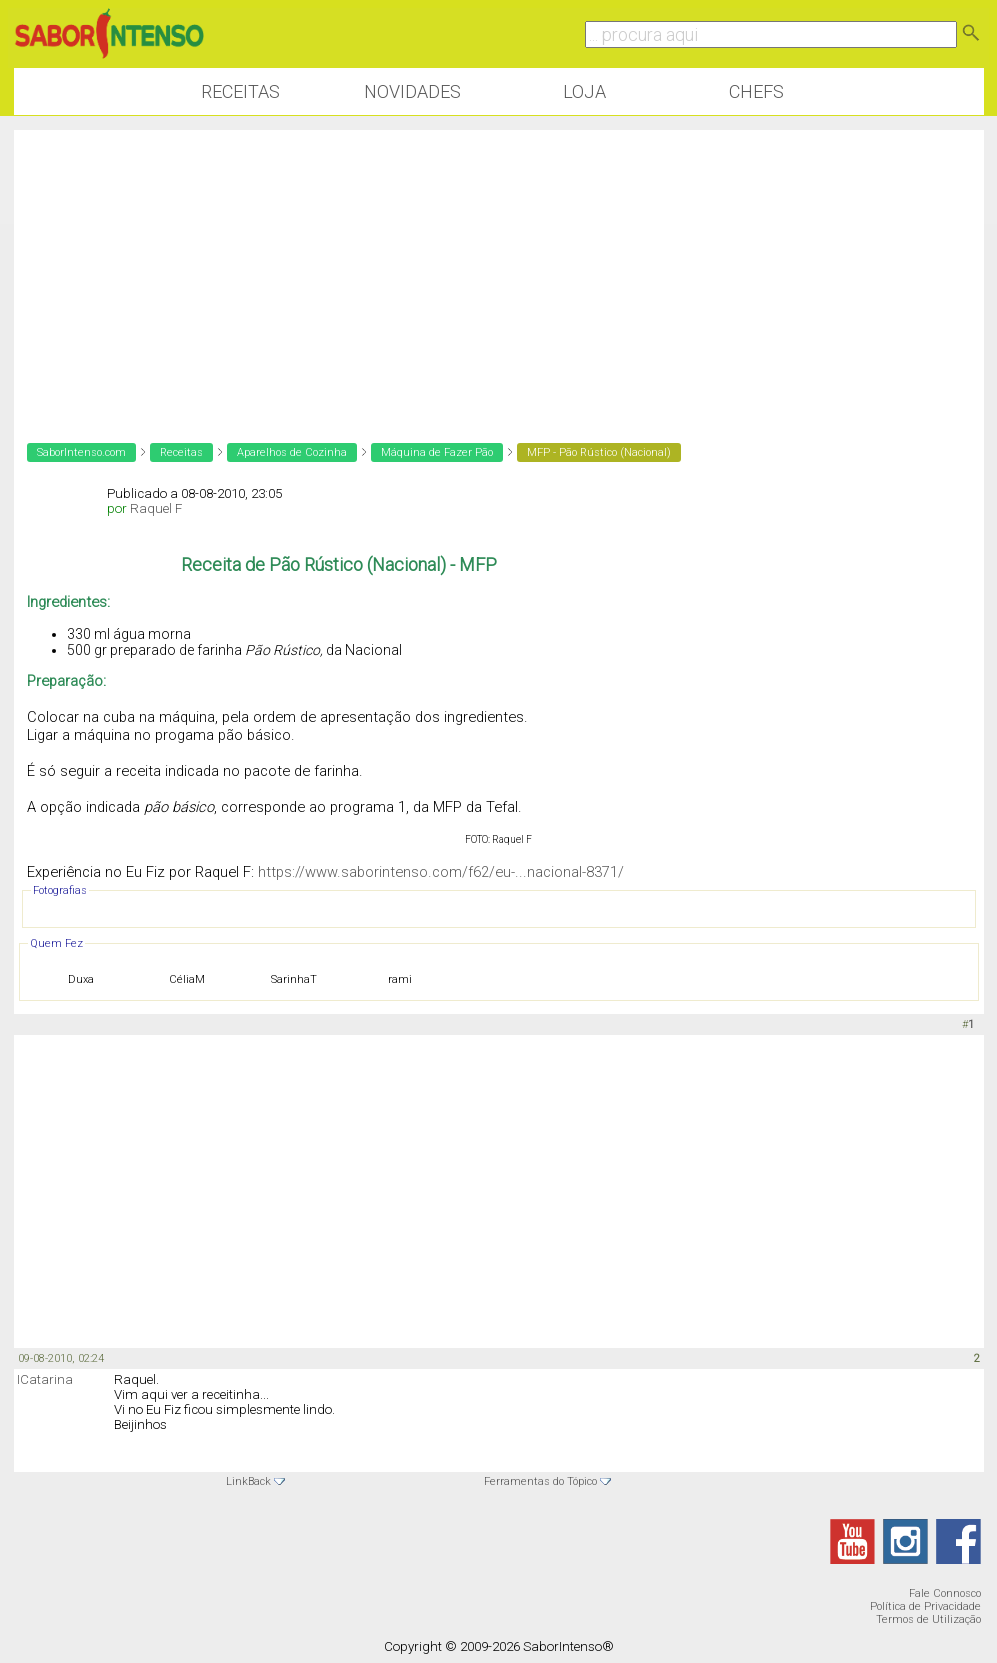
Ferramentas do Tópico (540, 1481)
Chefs (756, 91)
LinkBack (248, 1481)
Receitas (240, 91)
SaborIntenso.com (81, 452)
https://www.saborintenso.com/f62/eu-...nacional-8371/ (441, 872)
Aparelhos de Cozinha (292, 452)
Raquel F (156, 508)
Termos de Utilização (928, 1619)
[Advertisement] (499, 270)
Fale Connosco (945, 1593)
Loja (584, 91)
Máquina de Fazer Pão (437, 452)
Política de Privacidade (925, 1606)
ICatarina (45, 1379)
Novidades (412, 91)
